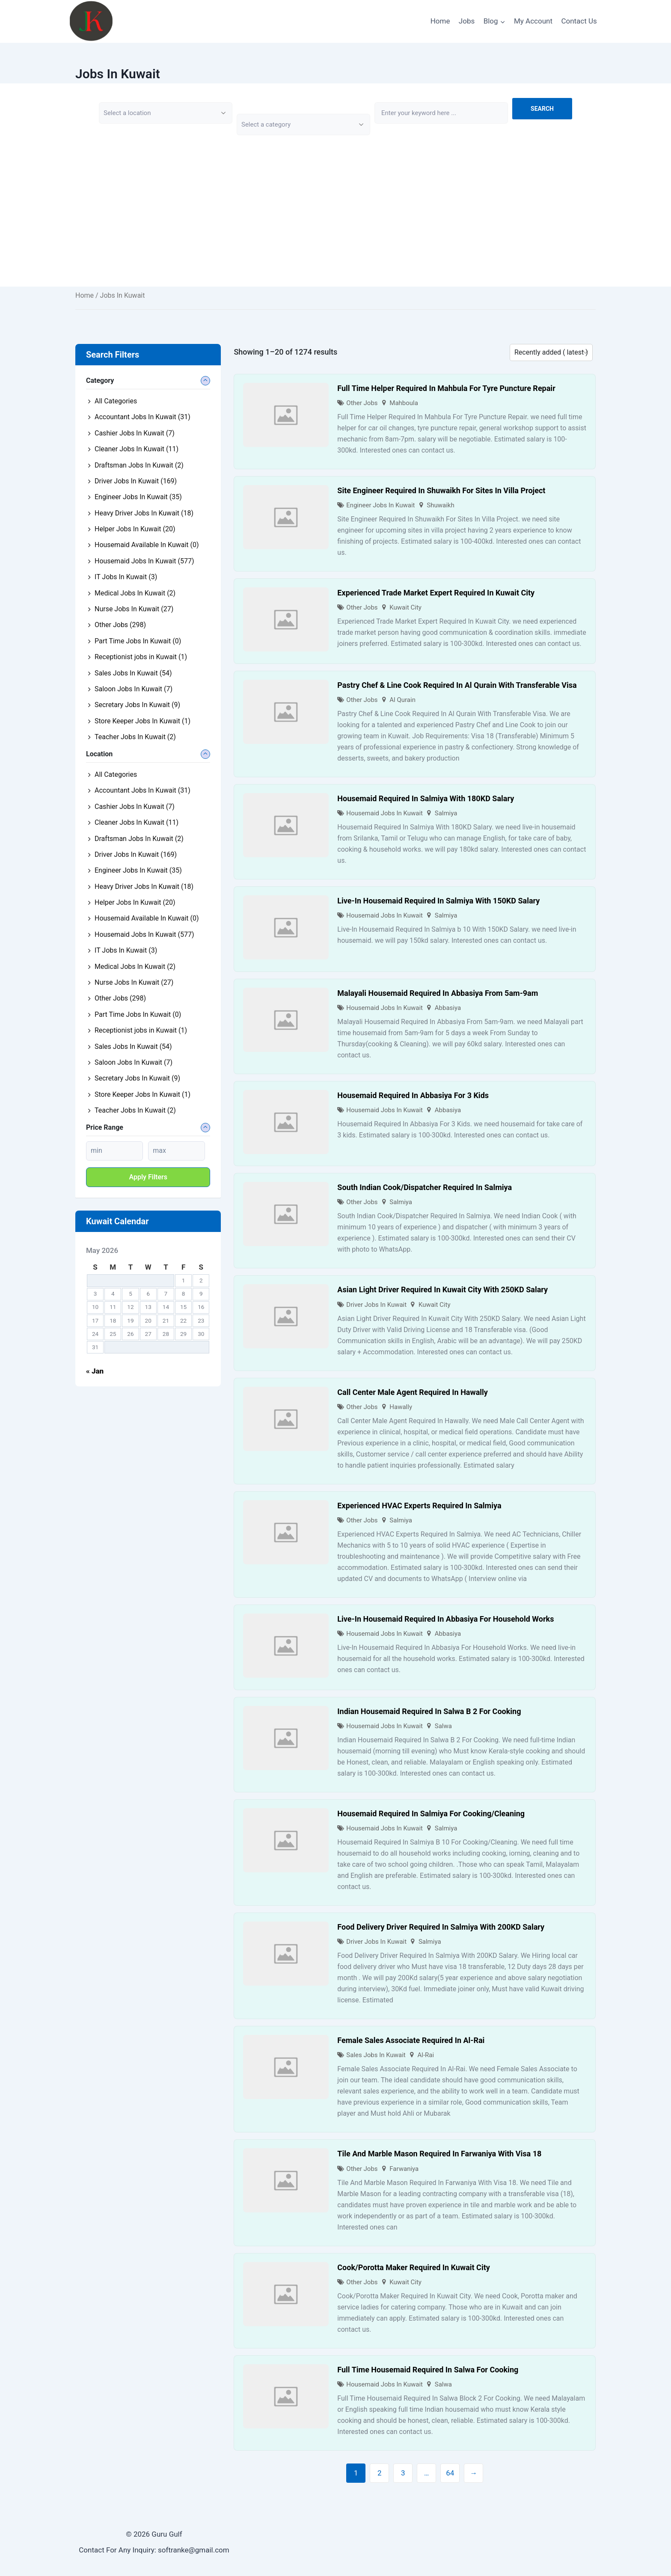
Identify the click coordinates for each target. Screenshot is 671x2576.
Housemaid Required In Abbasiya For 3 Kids (413, 1095)
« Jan (95, 1371)
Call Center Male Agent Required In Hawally (412, 1392)
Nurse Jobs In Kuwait (134, 609)
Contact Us (579, 21)
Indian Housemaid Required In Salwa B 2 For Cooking (429, 1711)
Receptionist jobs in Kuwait (141, 657)
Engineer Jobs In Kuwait (380, 505)
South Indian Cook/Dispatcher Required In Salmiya (424, 1187)
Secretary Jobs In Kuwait (137, 705)
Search (542, 108)
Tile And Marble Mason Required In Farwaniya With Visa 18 (439, 2153)
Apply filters (148, 1177)
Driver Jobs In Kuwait (376, 1305)
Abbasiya (448, 1008)
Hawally (400, 1407)
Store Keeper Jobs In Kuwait (142, 721)
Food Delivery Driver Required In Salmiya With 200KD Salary (440, 1926)
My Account (533, 21)
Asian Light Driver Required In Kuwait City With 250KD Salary (442, 1289)
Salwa (443, 1726)
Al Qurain (402, 700)
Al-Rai (426, 2055)
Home (440, 21)
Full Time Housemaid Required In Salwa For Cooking (427, 2369)
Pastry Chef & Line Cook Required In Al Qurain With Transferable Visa (456, 685)
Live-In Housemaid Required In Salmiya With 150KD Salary (438, 900)
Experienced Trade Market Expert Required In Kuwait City (435, 592)
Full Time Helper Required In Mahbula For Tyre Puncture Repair (446, 388)
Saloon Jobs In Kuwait (133, 689)
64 (450, 2473)
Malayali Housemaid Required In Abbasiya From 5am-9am (437, 993)
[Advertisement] (335, 227)
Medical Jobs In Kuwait (135, 593)
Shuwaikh (440, 505)
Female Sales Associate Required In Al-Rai (410, 2040)
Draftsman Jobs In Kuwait (139, 465)
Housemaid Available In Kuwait (147, 545)
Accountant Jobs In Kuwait (142, 417)
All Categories (116, 401)
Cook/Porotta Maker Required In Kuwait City (413, 2267)
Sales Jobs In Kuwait (375, 2055)
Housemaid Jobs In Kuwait (384, 813)
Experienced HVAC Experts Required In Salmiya (419, 1505)
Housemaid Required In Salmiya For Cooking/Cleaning (431, 1813)
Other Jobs (361, 403)
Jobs (467, 21)
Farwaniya (404, 2169)
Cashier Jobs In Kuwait (135, 433)
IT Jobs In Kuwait (126, 577)
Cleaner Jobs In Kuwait (136, 449)
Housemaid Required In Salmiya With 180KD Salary (425, 798)
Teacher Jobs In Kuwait (135, 737)
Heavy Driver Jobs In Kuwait (144, 513)
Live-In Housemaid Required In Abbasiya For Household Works (445, 1618)
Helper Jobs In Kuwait (135, 529)
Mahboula (403, 403)
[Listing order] (551, 352)
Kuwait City (405, 607)
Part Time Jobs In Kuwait (138, 641)
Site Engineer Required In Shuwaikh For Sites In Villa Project (441, 490)
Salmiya (446, 813)
